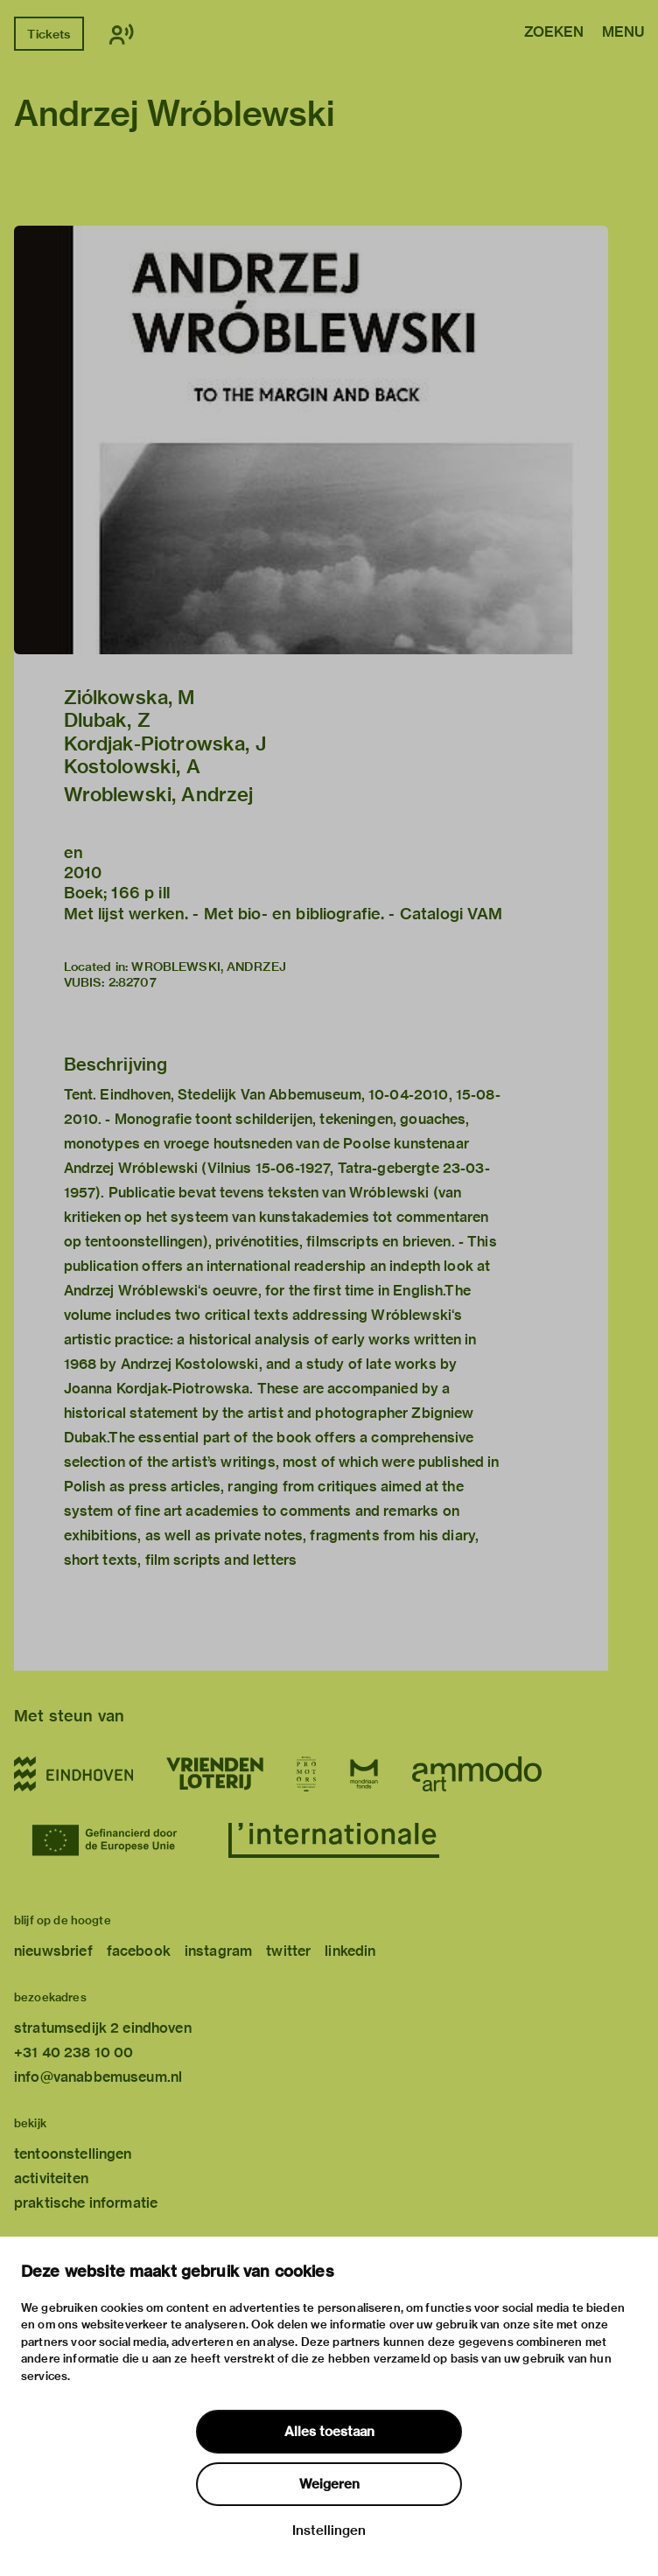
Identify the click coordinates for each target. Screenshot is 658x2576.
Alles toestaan (329, 2431)
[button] (311, 440)
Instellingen (329, 2530)
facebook (139, 1951)
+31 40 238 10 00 (73, 2052)
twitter (288, 1951)
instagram (218, 1951)
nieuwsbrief (53, 1951)
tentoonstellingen (73, 2154)
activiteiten (51, 2178)
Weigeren (329, 2484)
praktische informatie (86, 2203)
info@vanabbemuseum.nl (98, 2077)
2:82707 (132, 982)
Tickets (48, 34)
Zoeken (554, 33)
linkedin (350, 1951)
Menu (623, 33)
